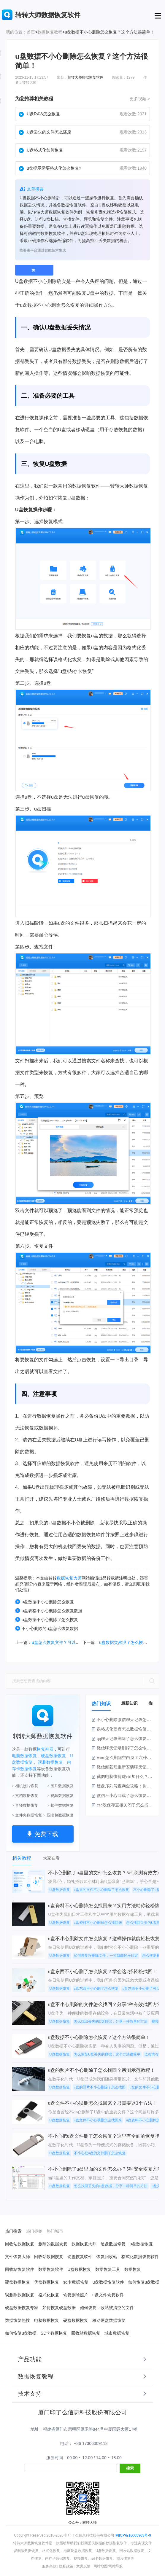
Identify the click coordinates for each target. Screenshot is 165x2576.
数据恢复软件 (50, 2269)
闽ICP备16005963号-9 (133, 2535)
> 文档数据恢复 (25, 1795)
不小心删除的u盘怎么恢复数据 (46, 1628)
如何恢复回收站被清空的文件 (107, 2307)
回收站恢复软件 (19, 2269)
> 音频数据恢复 (25, 1805)
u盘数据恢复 (141, 2243)
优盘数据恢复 (46, 2282)
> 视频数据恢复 (60, 1795)
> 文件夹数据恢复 (27, 1815)
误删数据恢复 (50, 1762)
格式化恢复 (48, 2294)
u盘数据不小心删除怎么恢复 (44, 1601)
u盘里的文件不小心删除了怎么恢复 (101, 1890)
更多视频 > (140, 98)
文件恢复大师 (17, 2256)
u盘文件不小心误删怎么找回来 (98, 2120)
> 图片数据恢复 (60, 1786)
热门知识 (101, 1703)
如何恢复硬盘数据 (59, 2307)
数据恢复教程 (49, 32)
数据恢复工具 (107, 2269)
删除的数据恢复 (52, 2243)
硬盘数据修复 (113, 2243)
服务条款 (49, 2566)
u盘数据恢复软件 (108, 2282)
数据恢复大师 (69, 1578)
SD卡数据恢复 (54, 2333)
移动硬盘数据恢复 (109, 2320)
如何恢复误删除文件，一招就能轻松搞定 (106, 1956)
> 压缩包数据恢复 (58, 1815)
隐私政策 (66, 2566)
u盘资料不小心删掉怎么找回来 (98, 1923)
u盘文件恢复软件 (108, 2294)
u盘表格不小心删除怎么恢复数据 (48, 1610)
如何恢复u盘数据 (144, 2282)
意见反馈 (83, 2566)
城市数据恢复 (116, 2333)
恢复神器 (45, 1749)
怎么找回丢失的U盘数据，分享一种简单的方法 (111, 2021)
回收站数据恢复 (19, 2243)
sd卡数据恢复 (75, 2282)
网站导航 (116, 2566)
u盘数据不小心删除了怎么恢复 (46, 1619)
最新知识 (129, 1703)
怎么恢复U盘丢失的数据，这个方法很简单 (107, 2054)
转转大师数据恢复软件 (85, 77)
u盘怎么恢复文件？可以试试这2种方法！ (69, 1642)
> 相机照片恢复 (25, 1786)
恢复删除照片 (75, 2294)
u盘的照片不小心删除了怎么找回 (100, 2087)
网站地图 (100, 2566)
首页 (31, 32)
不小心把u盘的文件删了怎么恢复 (100, 2153)
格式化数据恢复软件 (140, 2256)
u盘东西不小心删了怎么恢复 (96, 1988)
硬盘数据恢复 (53, 1756)
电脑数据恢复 (24, 1756)
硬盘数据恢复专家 (21, 2307)
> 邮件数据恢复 (60, 1805)
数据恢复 (100, 373)
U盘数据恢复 (59, 1890)
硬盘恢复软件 (79, 2256)
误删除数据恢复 (19, 2294)
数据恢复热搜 (17, 2320)
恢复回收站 (106, 2256)
